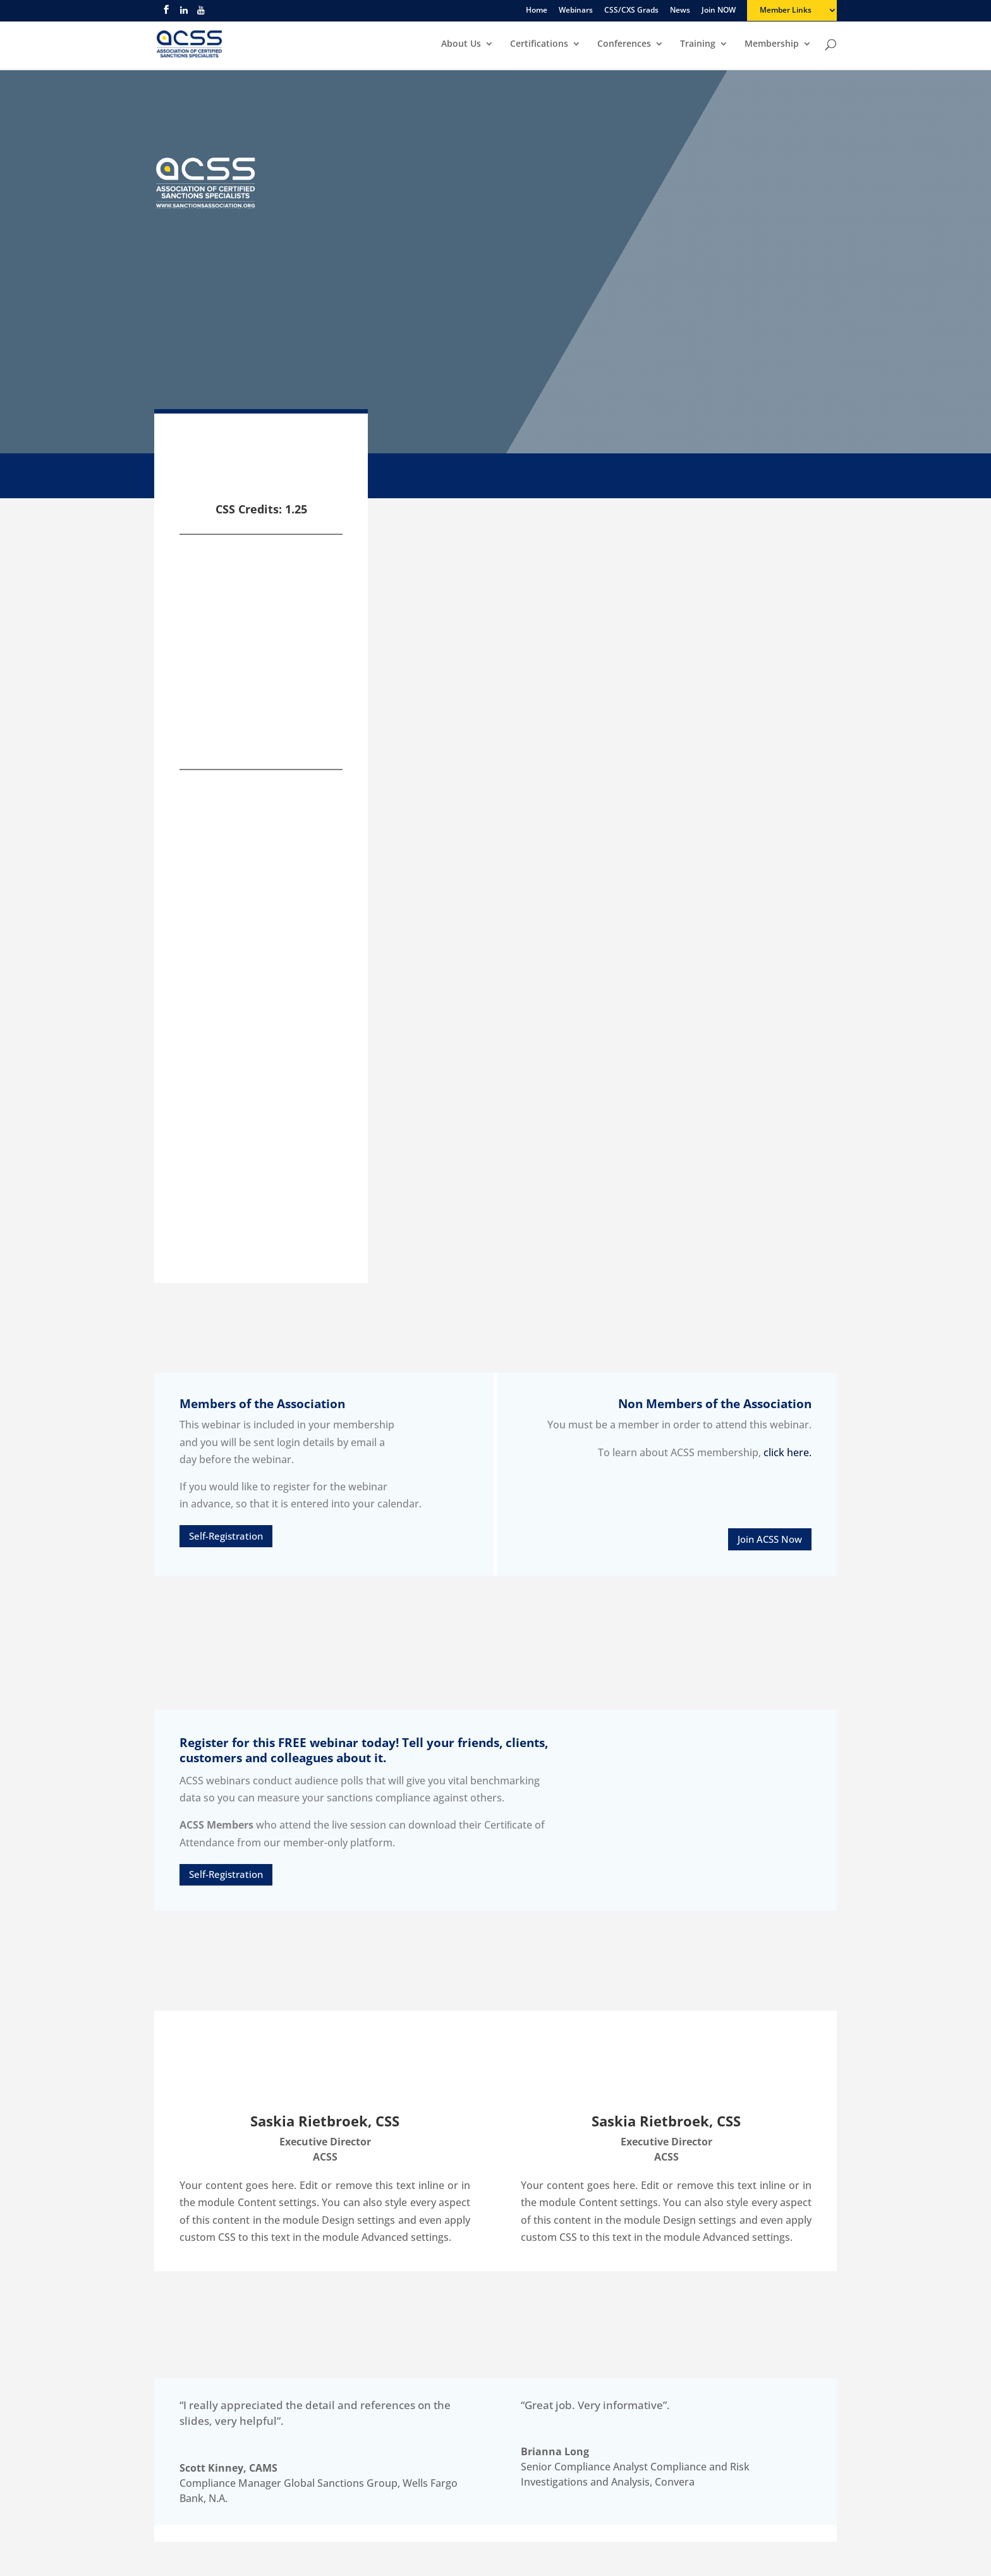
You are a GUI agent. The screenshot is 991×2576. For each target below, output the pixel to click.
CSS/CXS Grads (631, 10)
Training (697, 45)
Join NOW (719, 10)
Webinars (576, 10)
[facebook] (166, 13)
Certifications (539, 45)
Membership (772, 45)
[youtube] (201, 13)
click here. (787, 1452)
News (680, 10)
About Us (461, 45)
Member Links (786, 10)
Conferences (624, 45)
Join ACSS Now (770, 1539)
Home (536, 10)
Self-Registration (226, 1536)
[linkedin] (184, 13)
